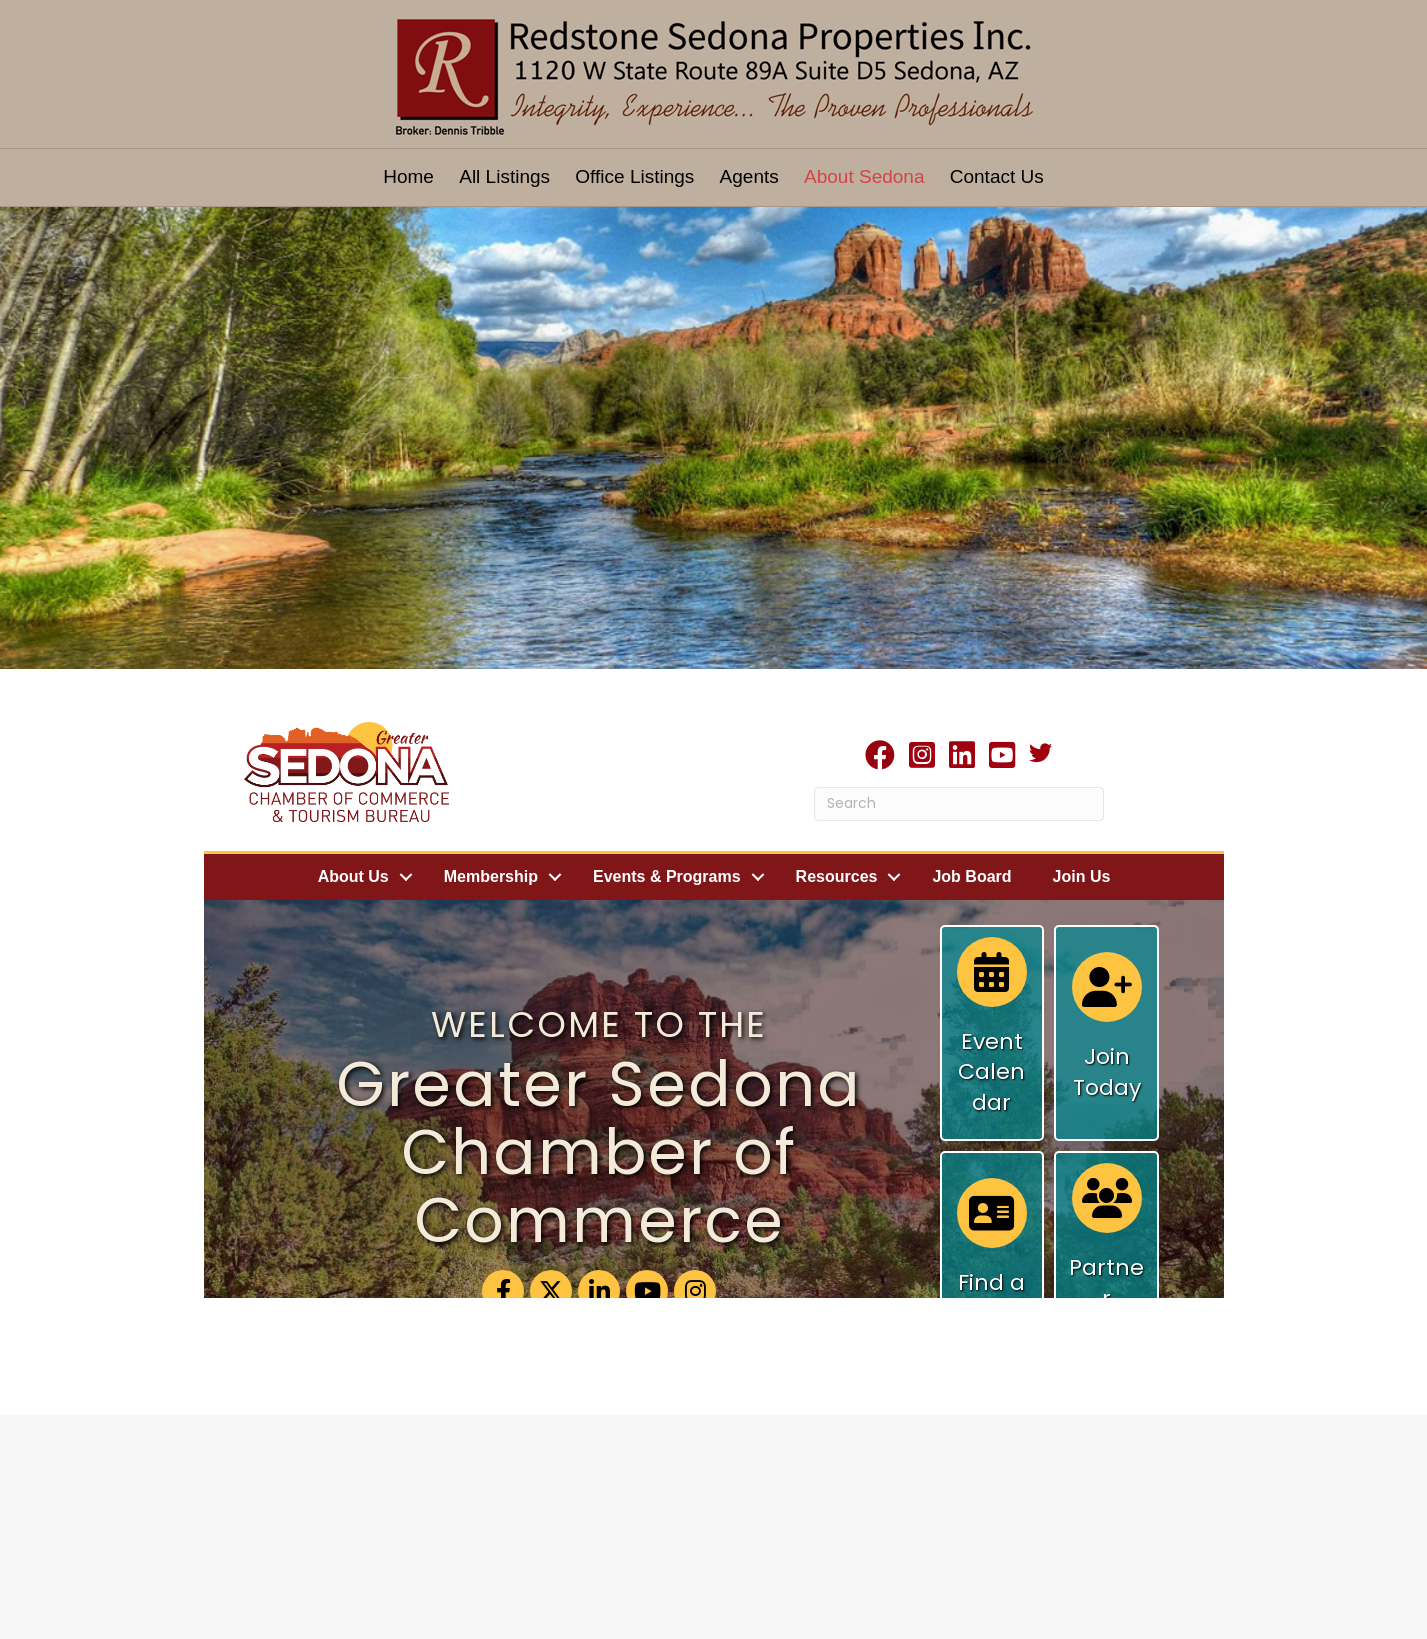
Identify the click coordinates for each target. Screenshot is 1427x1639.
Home (408, 176)
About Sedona (864, 176)
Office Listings (634, 176)
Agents (749, 176)
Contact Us (997, 176)
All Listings (504, 176)
